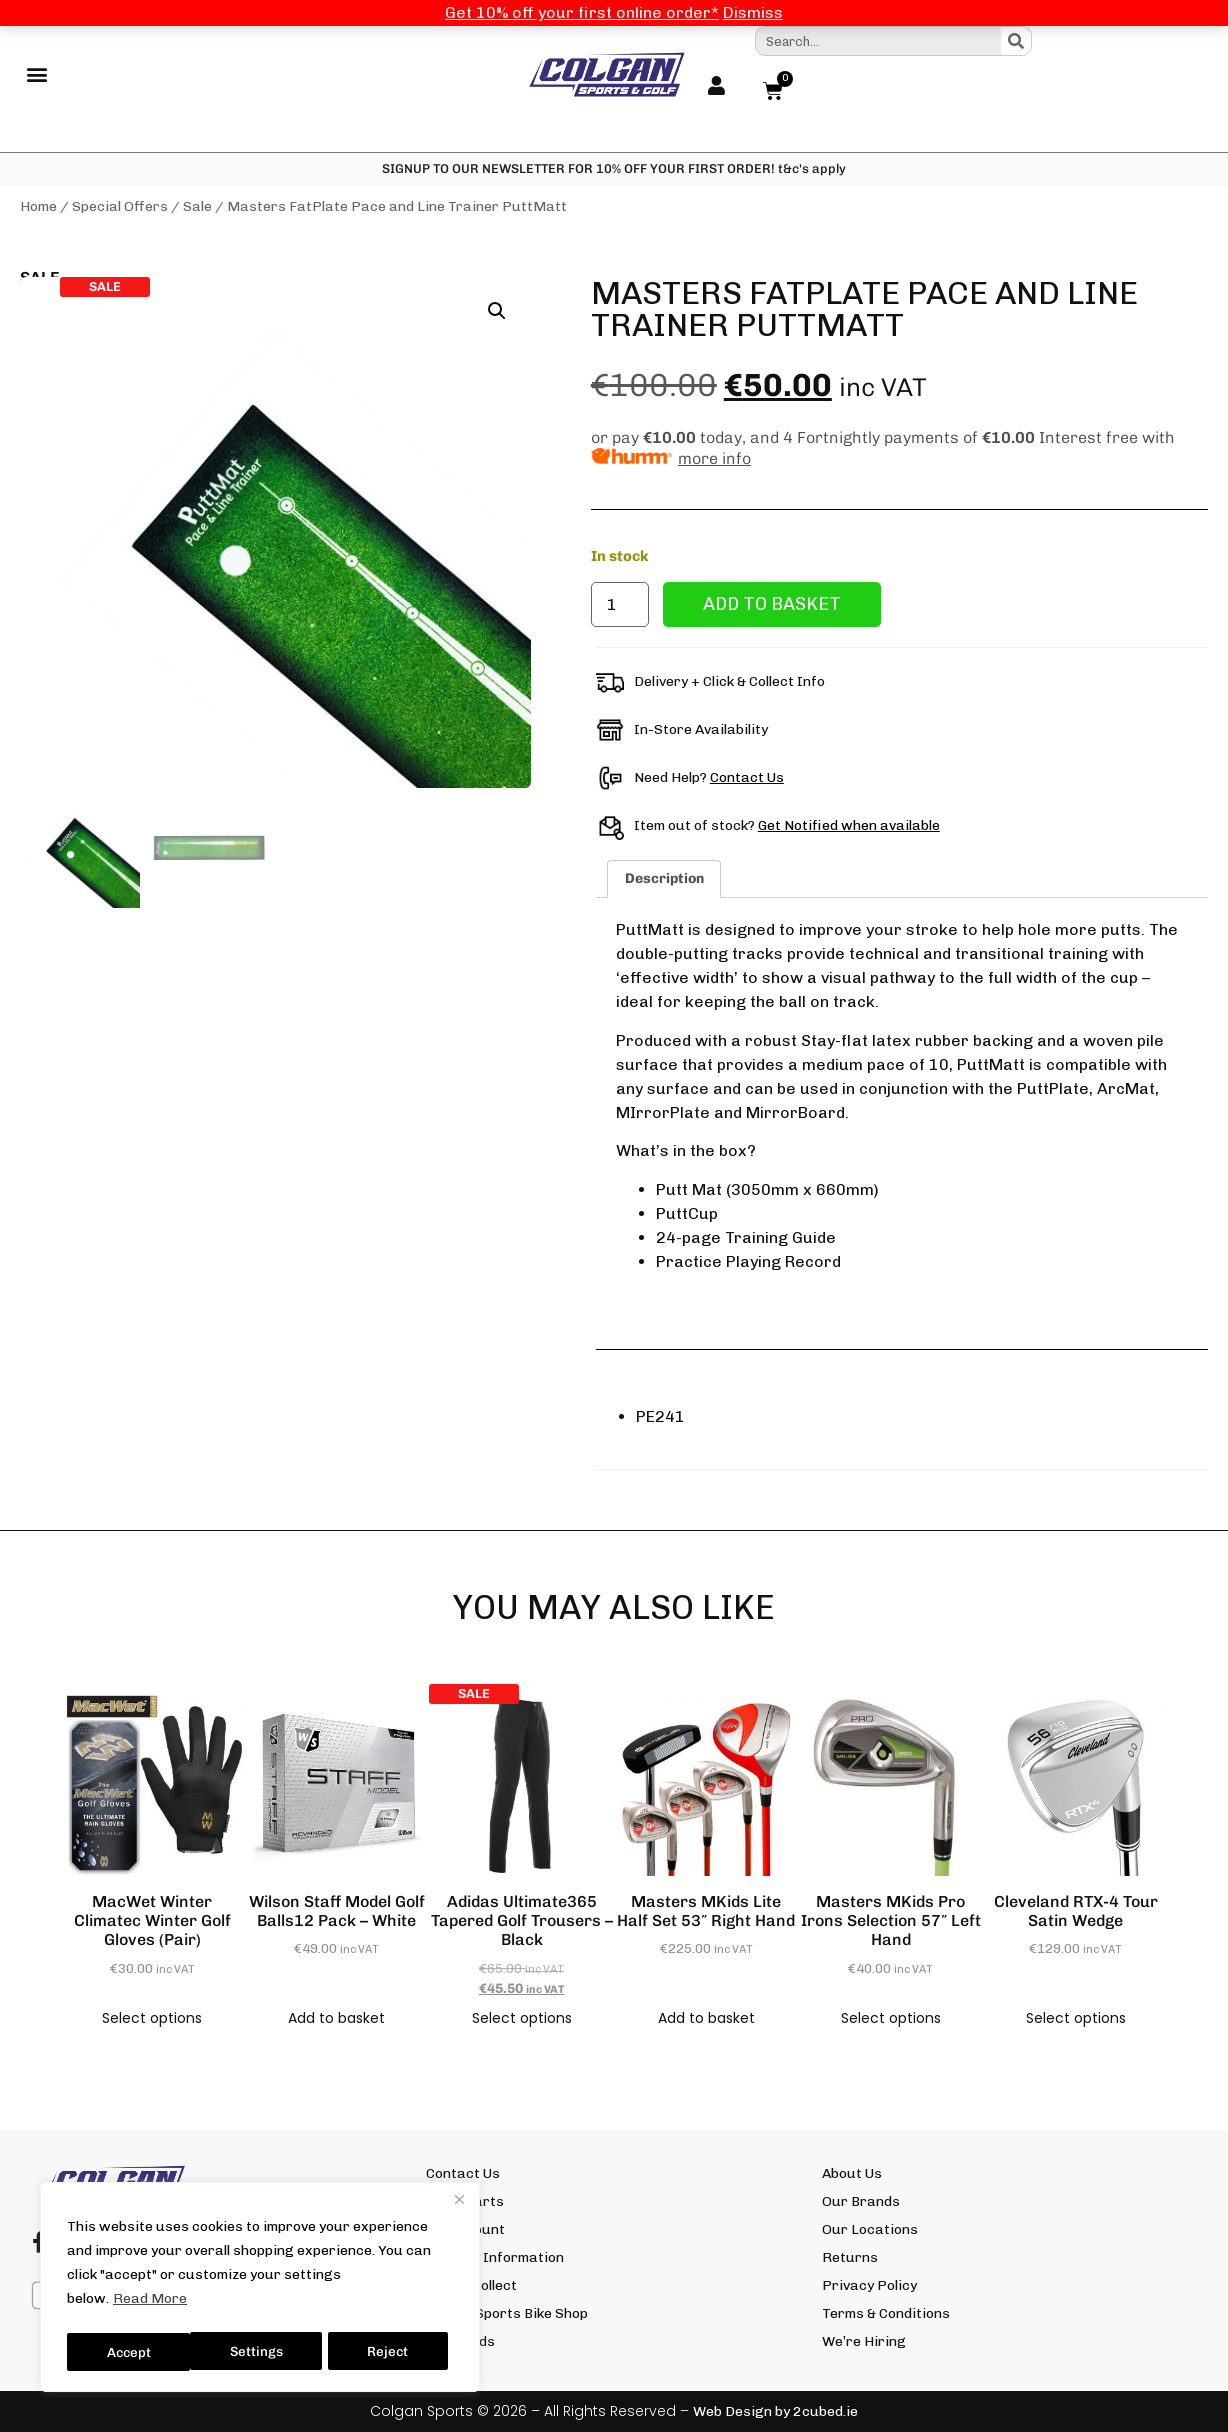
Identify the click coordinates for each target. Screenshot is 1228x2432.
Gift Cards (460, 2341)
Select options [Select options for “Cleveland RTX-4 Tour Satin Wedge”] (1076, 2018)
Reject (265, 2351)
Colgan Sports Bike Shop (507, 2313)
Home (38, 207)
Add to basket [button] (336, 2018)
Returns (850, 2257)
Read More (150, 2304)
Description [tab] (664, 879)
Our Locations (870, 2229)
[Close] (459, 2205)
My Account (465, 2229)
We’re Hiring (864, 2341)
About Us (852, 2173)
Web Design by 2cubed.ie (775, 2411)
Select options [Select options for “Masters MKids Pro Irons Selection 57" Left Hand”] (891, 2018)
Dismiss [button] (753, 12)
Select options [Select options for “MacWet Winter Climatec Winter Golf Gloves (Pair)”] (152, 2018)
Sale (197, 207)
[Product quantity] (620, 605)
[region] (260, 2290)
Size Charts (465, 2201)
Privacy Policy (869, 2285)
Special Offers (120, 207)
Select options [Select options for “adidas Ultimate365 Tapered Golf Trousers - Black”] (522, 2018)
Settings (132, 2351)
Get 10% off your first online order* (582, 12)
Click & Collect (471, 2285)
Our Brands (861, 2201)
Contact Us (747, 778)
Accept (392, 2351)
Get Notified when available (849, 826)
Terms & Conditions (886, 2313)
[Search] (1016, 41)
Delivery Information (495, 2257)
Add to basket (772, 605)
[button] (36, 75)
